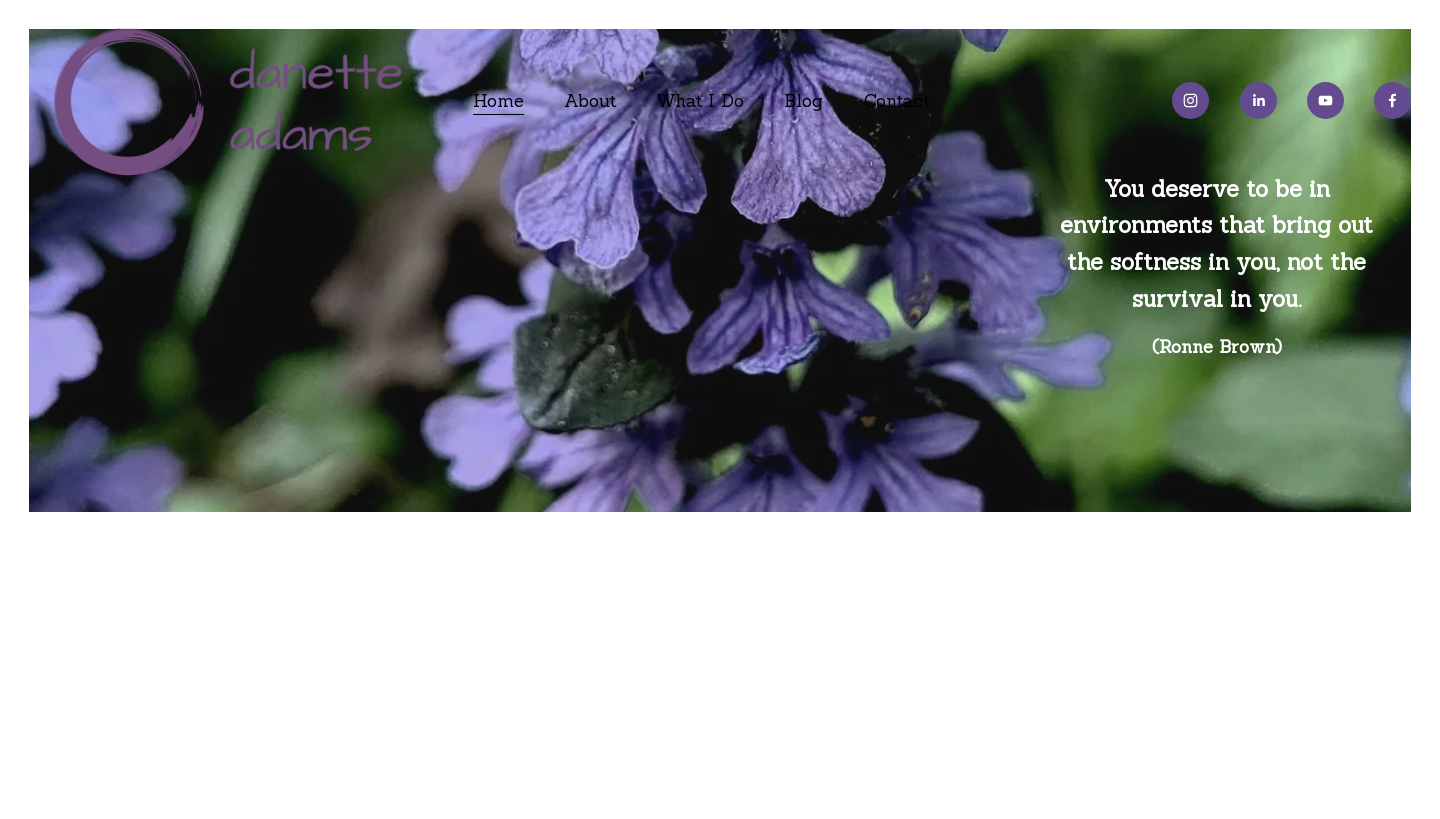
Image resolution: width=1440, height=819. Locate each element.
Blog (803, 100)
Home (498, 100)
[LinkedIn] (1258, 100)
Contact (897, 100)
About (590, 100)
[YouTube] (1325, 100)
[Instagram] (1190, 100)
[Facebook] (1392, 100)
